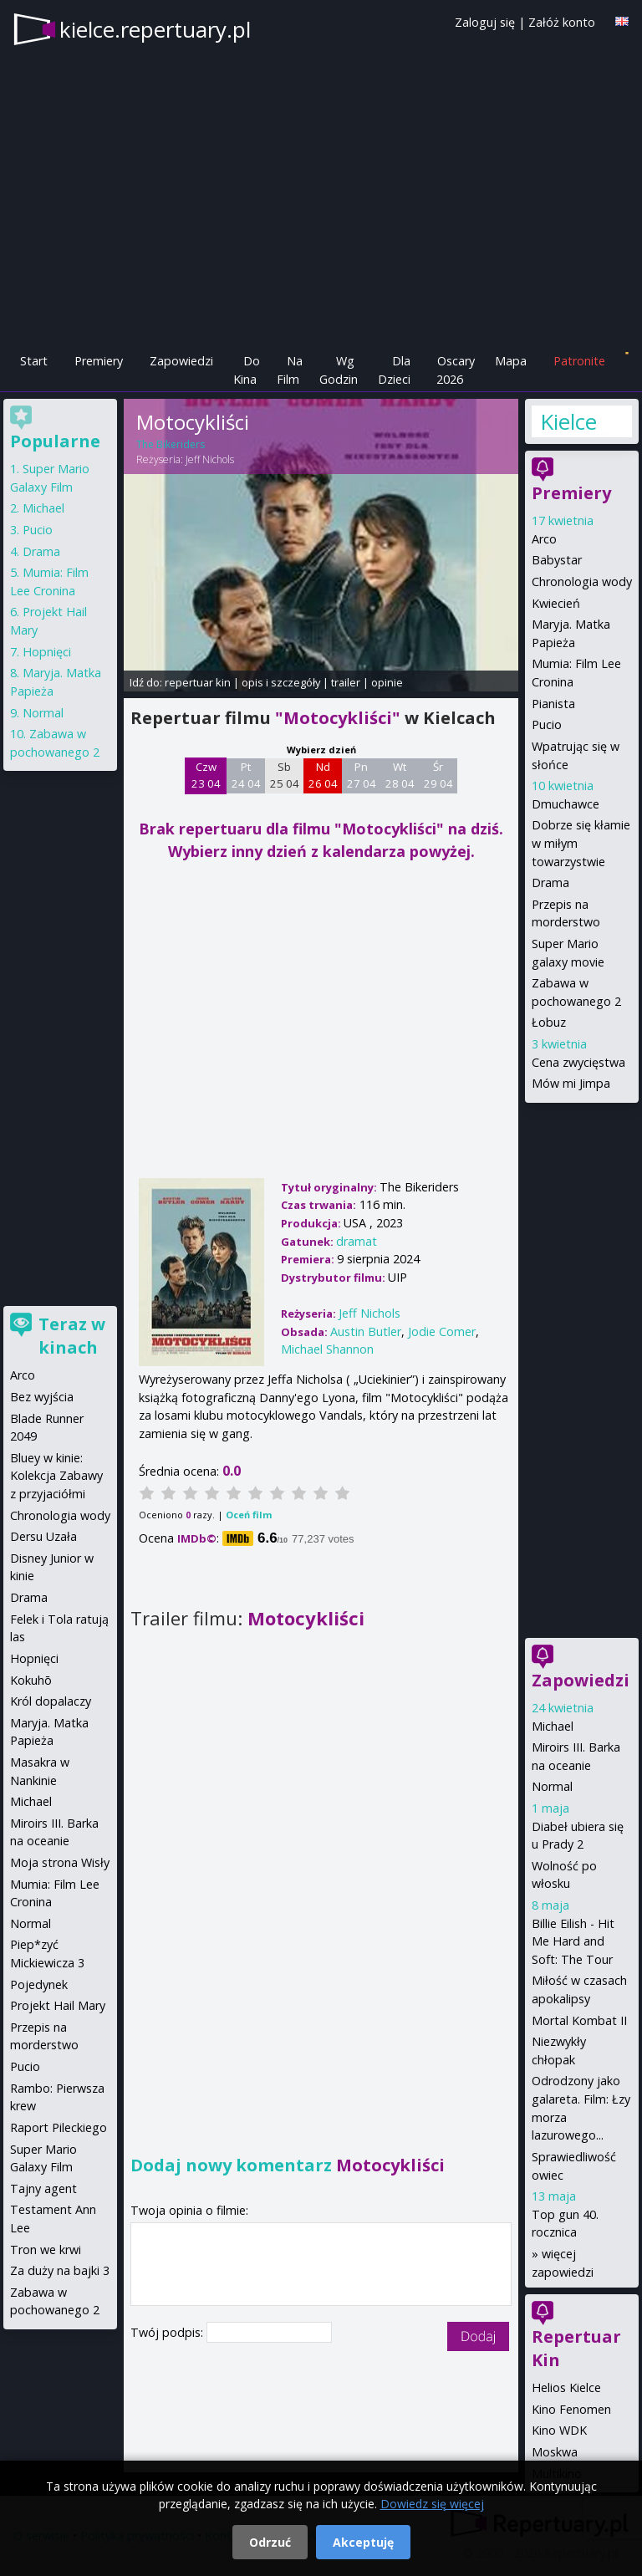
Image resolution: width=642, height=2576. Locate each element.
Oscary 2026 (456, 370)
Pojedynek (39, 1984)
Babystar (557, 560)
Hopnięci (47, 652)
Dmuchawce (565, 804)
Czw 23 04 (206, 775)
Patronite (579, 361)
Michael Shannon (327, 1349)
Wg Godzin (338, 370)
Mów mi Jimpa (571, 1083)
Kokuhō (31, 1680)
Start (34, 361)
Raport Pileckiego (58, 2127)
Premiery (98, 361)
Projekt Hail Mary (57, 2005)
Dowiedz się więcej (432, 2504)
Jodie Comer (442, 1331)
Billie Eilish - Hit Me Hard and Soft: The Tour (573, 1941)
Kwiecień (556, 603)
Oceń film (249, 1514)
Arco (544, 539)
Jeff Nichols (210, 459)
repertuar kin (198, 682)
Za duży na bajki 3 (60, 2270)
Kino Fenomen (571, 2409)
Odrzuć (270, 2542)
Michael (552, 1726)
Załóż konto (561, 22)
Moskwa (555, 2452)
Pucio (547, 724)
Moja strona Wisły (60, 1862)
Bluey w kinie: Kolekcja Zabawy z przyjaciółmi (56, 1476)
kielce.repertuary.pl (155, 29)
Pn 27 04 (361, 775)
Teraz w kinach (71, 1336)
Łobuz (549, 1022)
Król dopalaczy (50, 1701)
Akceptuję (363, 2542)
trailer (345, 682)
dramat (356, 1241)
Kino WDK (559, 2430)
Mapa (511, 361)
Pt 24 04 (246, 775)
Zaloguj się (485, 22)
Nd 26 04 (323, 775)
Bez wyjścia (42, 1397)
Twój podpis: (168, 2332)
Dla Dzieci (394, 370)
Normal (552, 1786)
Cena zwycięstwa (578, 1062)
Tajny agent (43, 2188)
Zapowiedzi (181, 361)
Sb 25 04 (284, 775)
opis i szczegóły (281, 682)
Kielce (568, 421)
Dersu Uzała (43, 1536)
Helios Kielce (566, 2387)
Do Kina (246, 370)
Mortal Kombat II (579, 2020)
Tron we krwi (45, 2249)
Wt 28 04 (400, 775)
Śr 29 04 (438, 775)
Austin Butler (365, 1331)
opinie (387, 682)
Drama (550, 882)
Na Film (290, 370)
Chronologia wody (582, 581)
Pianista (553, 704)
